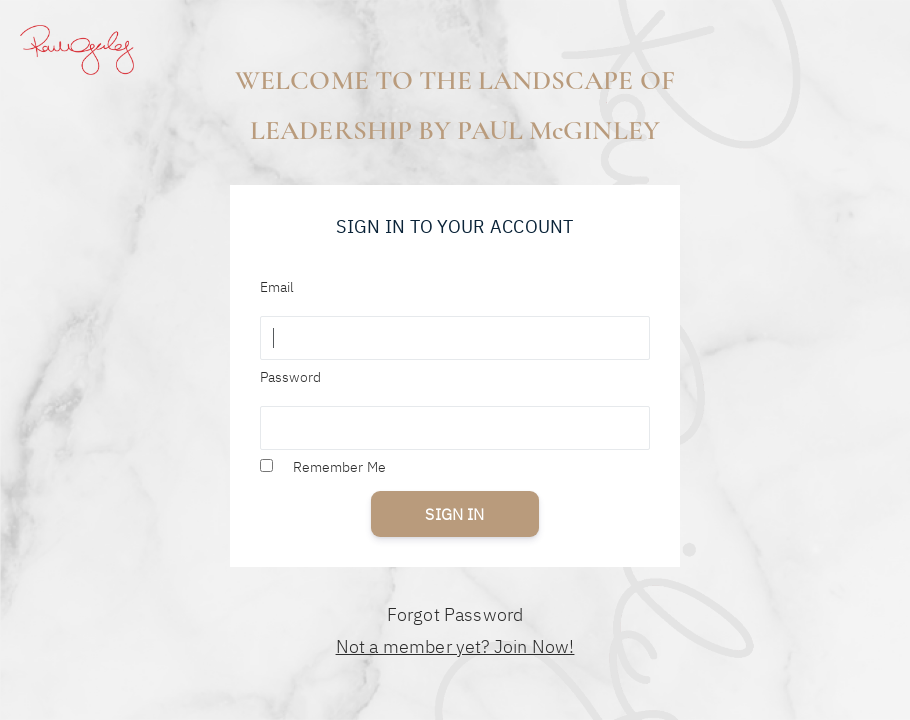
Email (277, 287)
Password (290, 377)
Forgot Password (455, 614)
